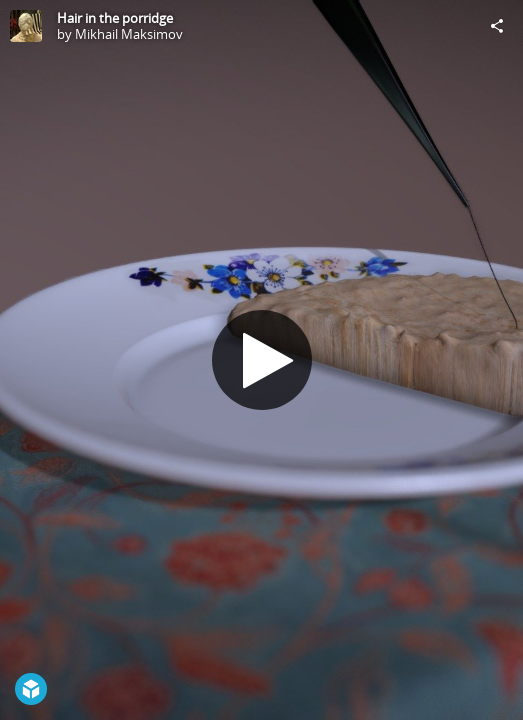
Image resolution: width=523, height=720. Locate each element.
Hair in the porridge (115, 18)
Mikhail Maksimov (129, 34)
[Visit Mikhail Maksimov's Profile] (26, 26)
